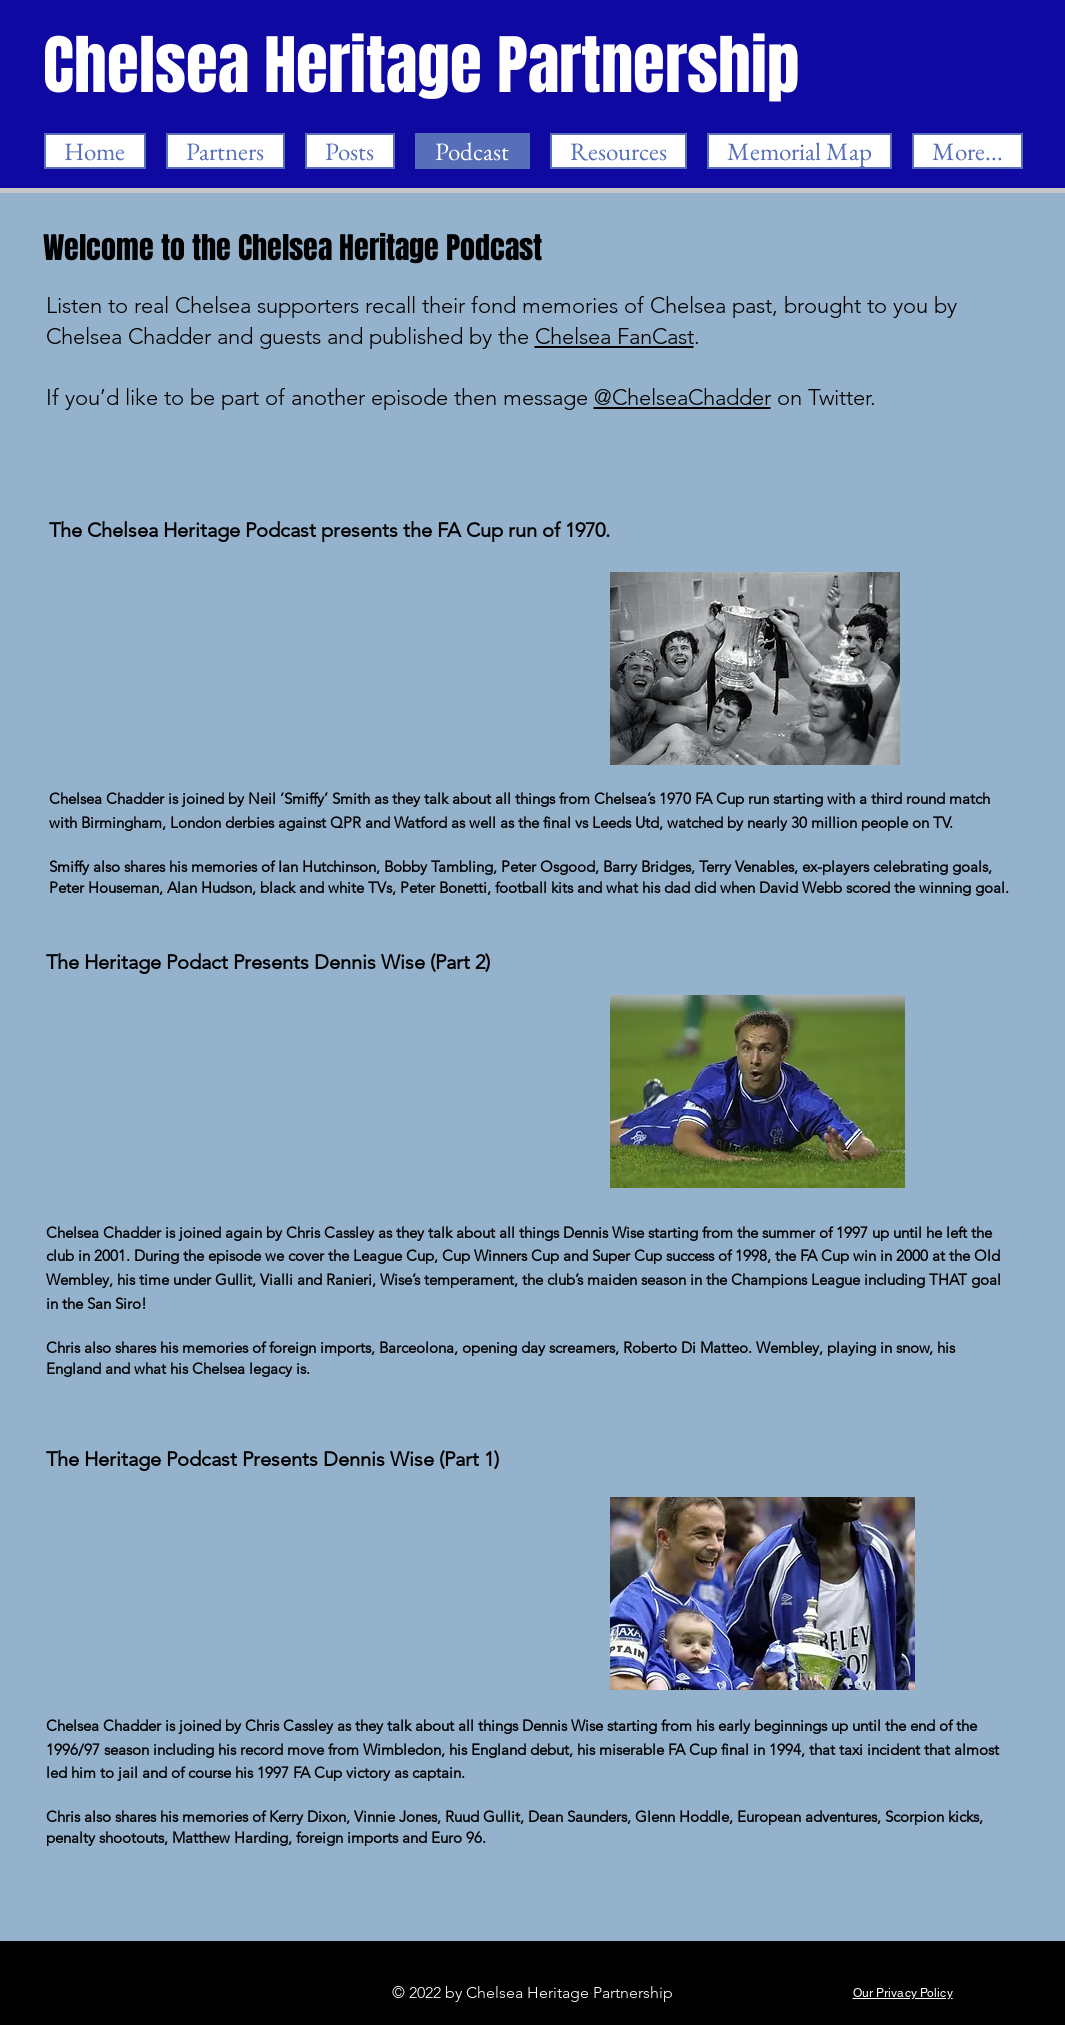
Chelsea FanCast (614, 336)
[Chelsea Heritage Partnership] (423, 65)
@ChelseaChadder (682, 397)
